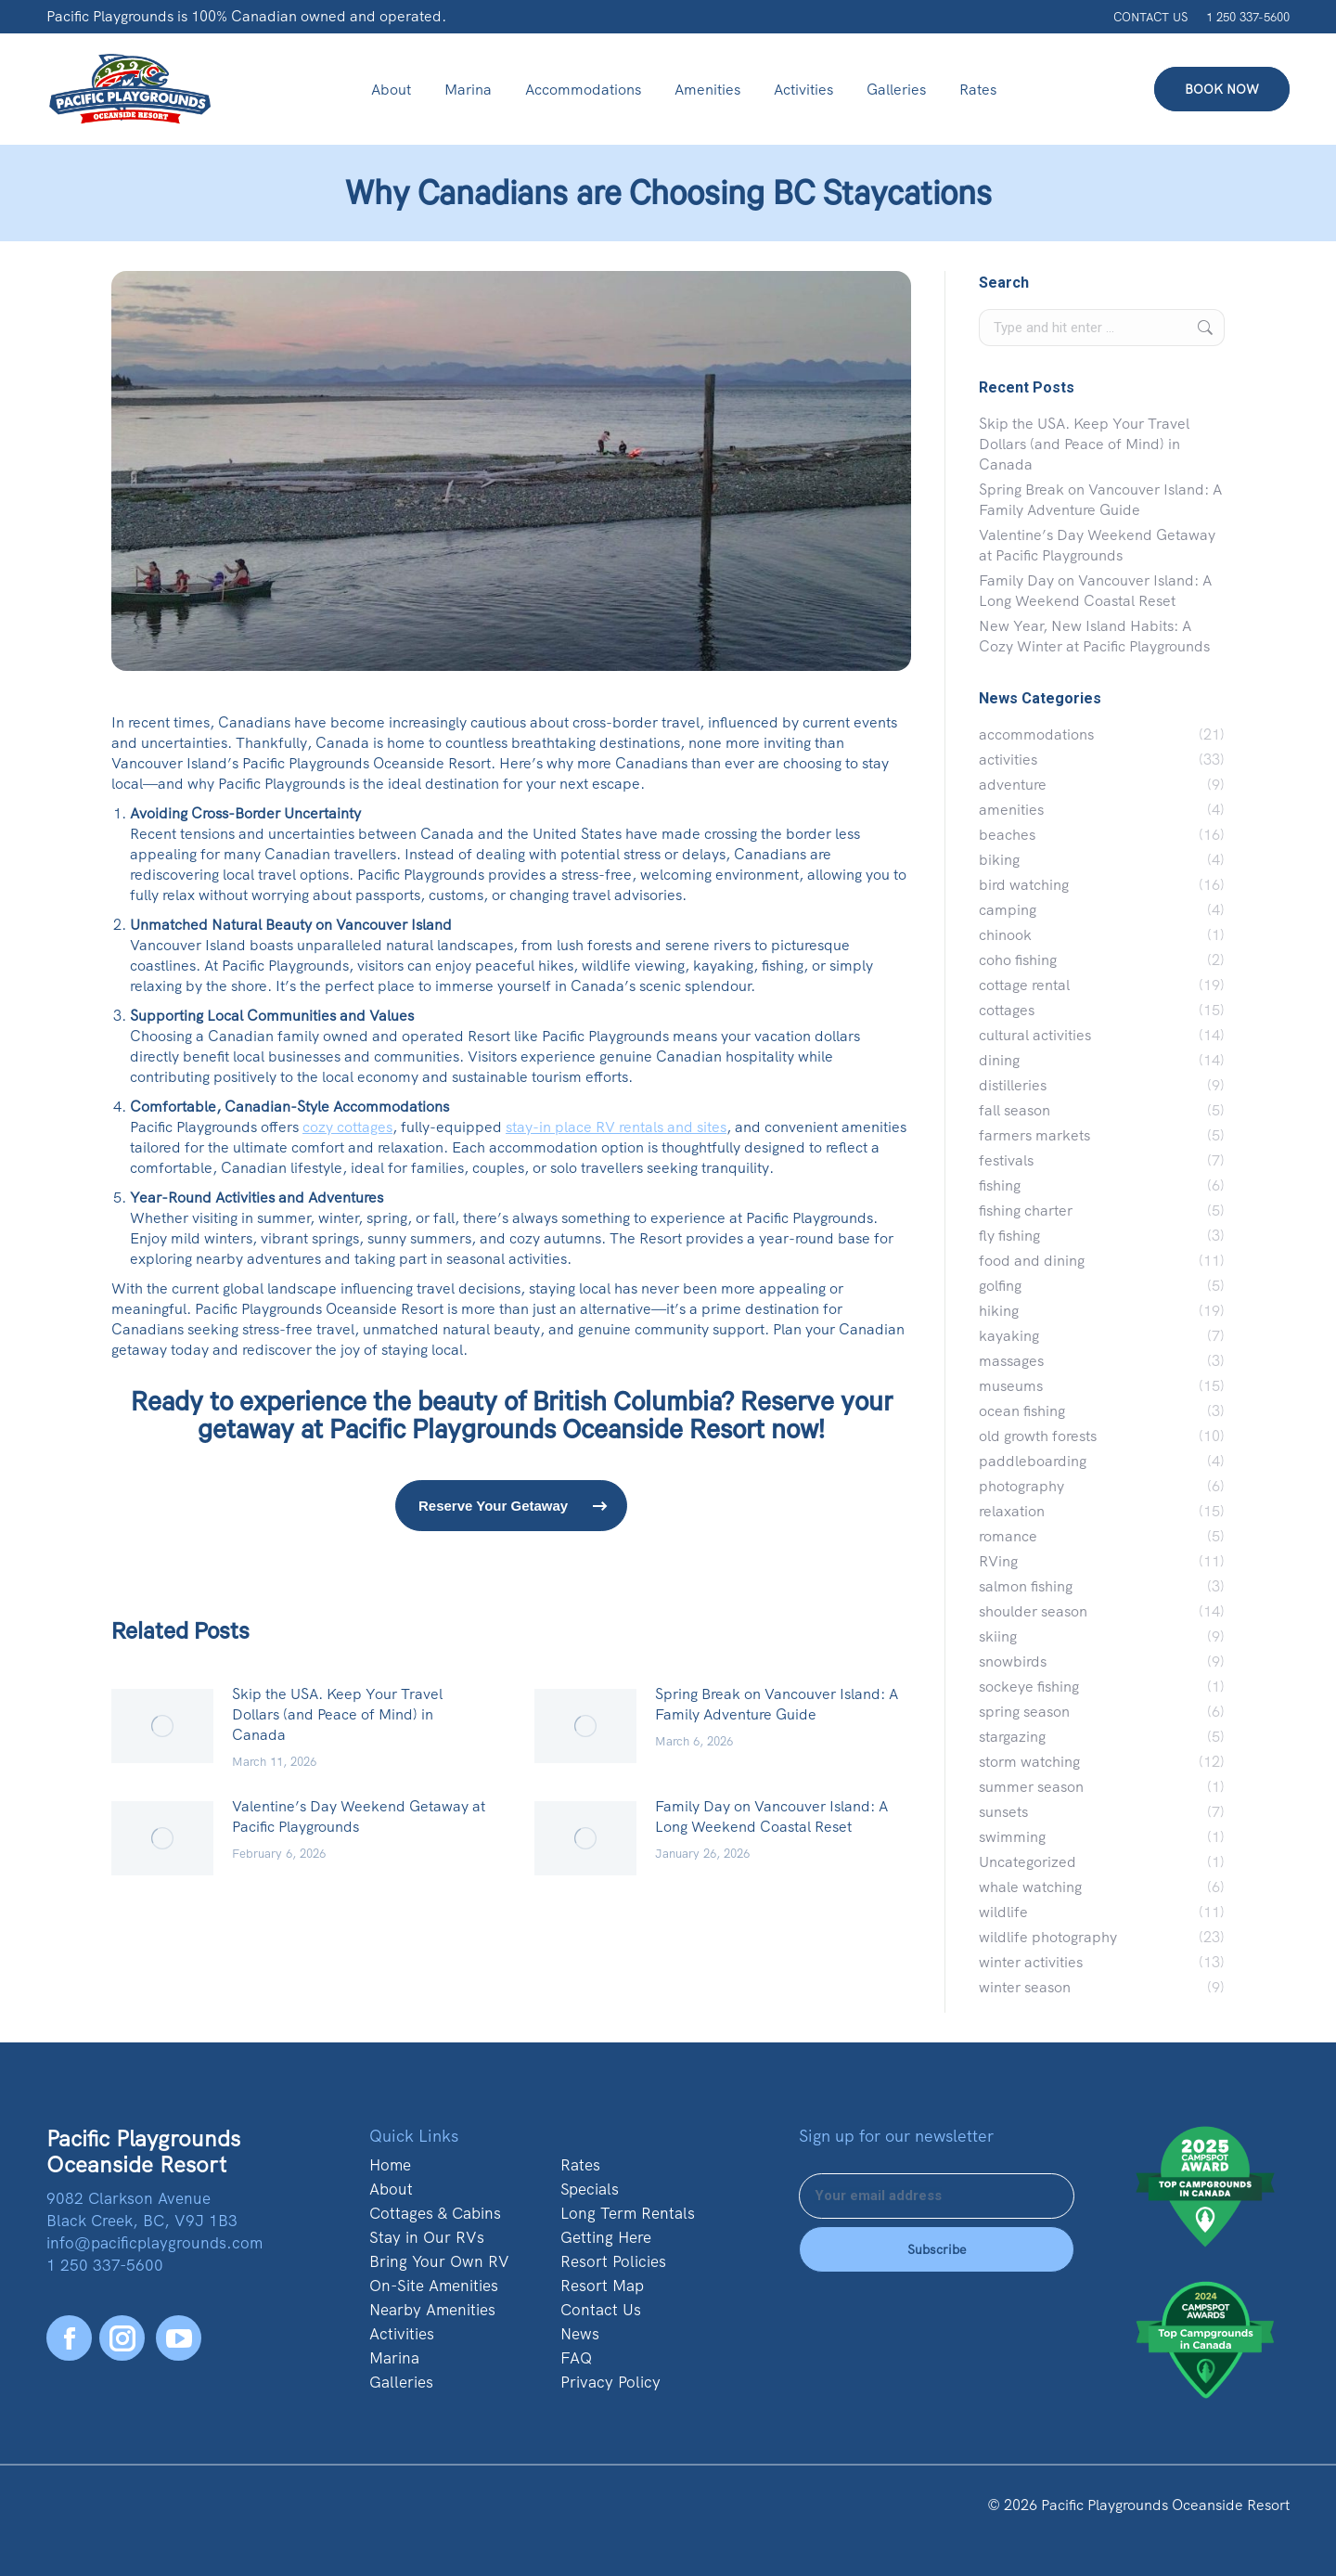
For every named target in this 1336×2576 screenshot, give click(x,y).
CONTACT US (1150, 17)
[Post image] (162, 1726)
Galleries (401, 2382)
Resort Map (602, 2285)
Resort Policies (613, 2261)
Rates (580, 2165)
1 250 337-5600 (1248, 17)
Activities (401, 2334)
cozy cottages (347, 1127)
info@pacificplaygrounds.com (154, 2243)
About (391, 2189)
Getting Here (605, 2237)
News (579, 2334)
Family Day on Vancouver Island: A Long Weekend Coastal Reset (771, 1816)
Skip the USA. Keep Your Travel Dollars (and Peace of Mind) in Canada (337, 1714)
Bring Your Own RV (439, 2261)
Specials (589, 2189)
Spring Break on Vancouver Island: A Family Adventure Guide (776, 1704)
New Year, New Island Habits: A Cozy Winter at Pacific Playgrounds (1094, 636)
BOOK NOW (1222, 89)
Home (390, 2165)
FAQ (576, 2358)
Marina (394, 2358)
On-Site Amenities (433, 2285)
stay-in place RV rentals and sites (616, 1127)
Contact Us (600, 2309)
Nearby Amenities (432, 2309)
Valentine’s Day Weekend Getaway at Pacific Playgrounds (358, 1816)
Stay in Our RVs (426, 2237)
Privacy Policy (610, 2382)
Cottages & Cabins (435, 2213)
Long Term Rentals (627, 2213)
